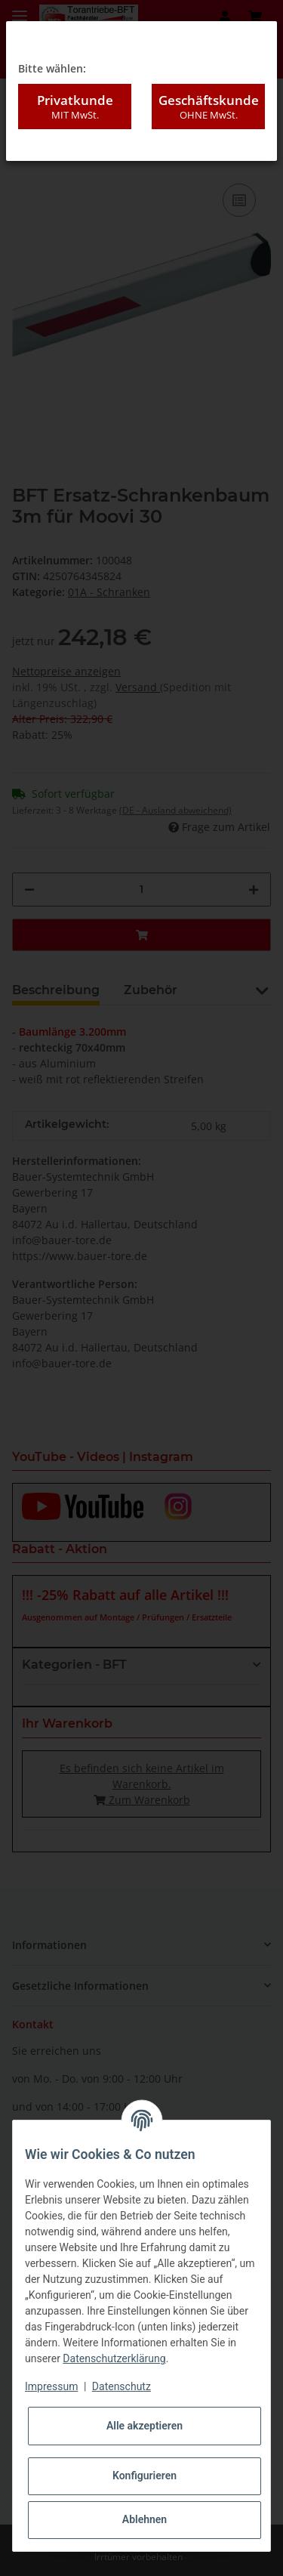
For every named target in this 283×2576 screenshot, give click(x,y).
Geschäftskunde (208, 106)
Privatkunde (74, 106)
